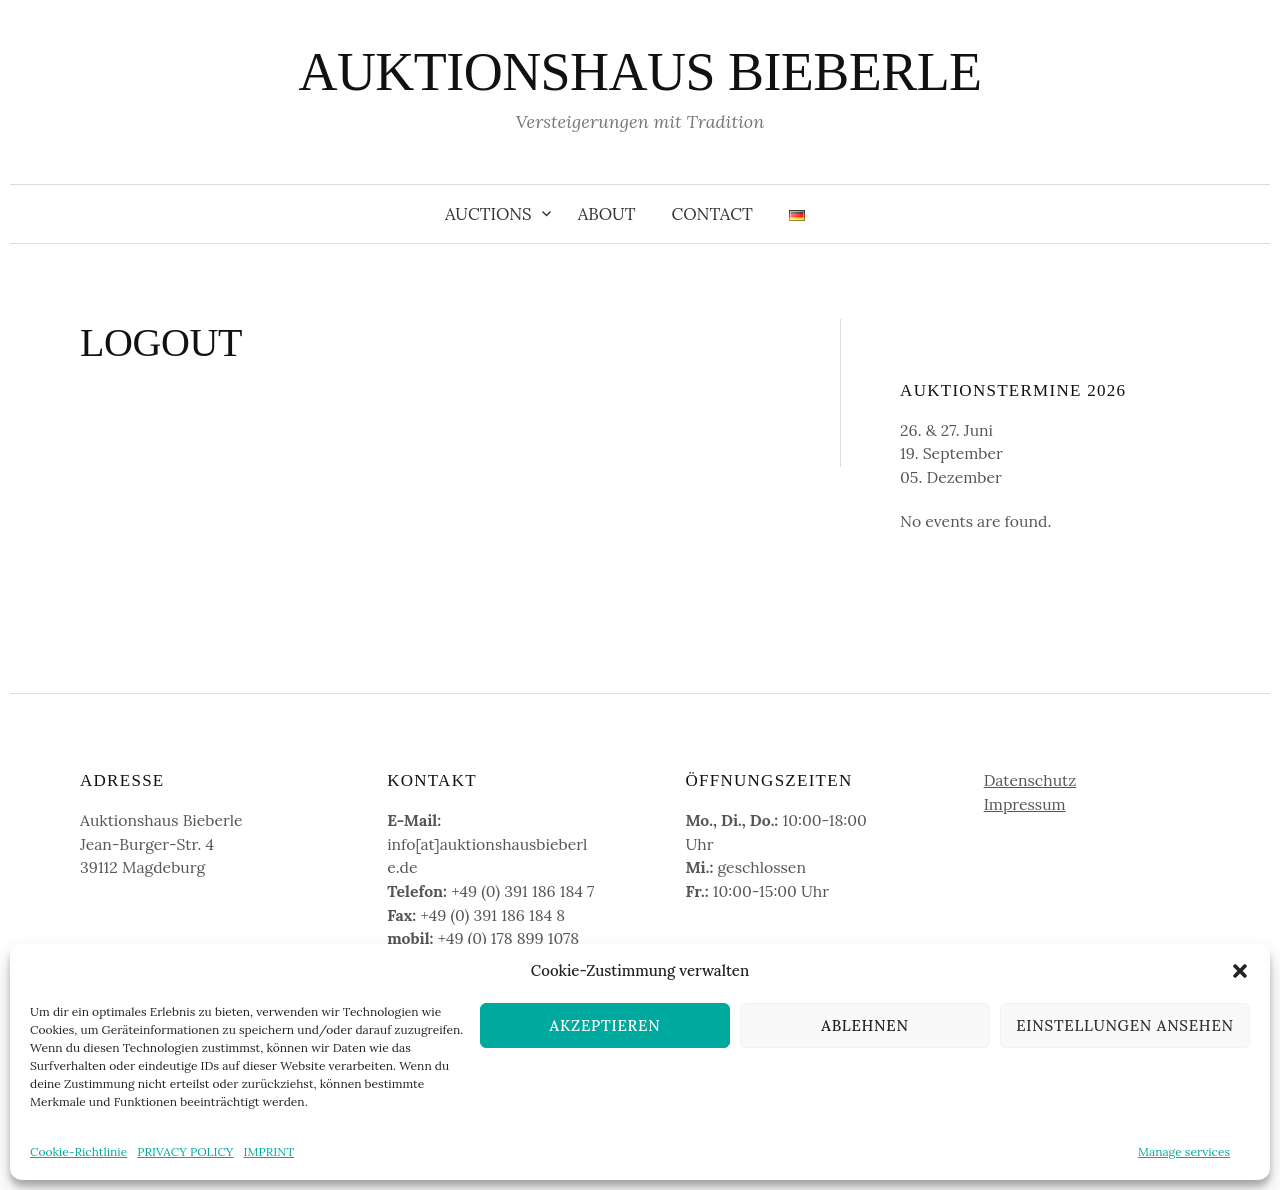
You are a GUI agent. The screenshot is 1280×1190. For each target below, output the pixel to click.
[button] (1240, 971)
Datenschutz (1030, 780)
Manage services (1184, 1151)
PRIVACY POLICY (185, 1151)
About (607, 214)
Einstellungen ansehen (1125, 1025)
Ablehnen (864, 1025)
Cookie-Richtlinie (78, 1151)
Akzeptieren (605, 1025)
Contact (712, 214)
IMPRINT (268, 1151)
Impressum (1025, 804)
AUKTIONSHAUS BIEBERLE (639, 72)
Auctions (488, 214)
